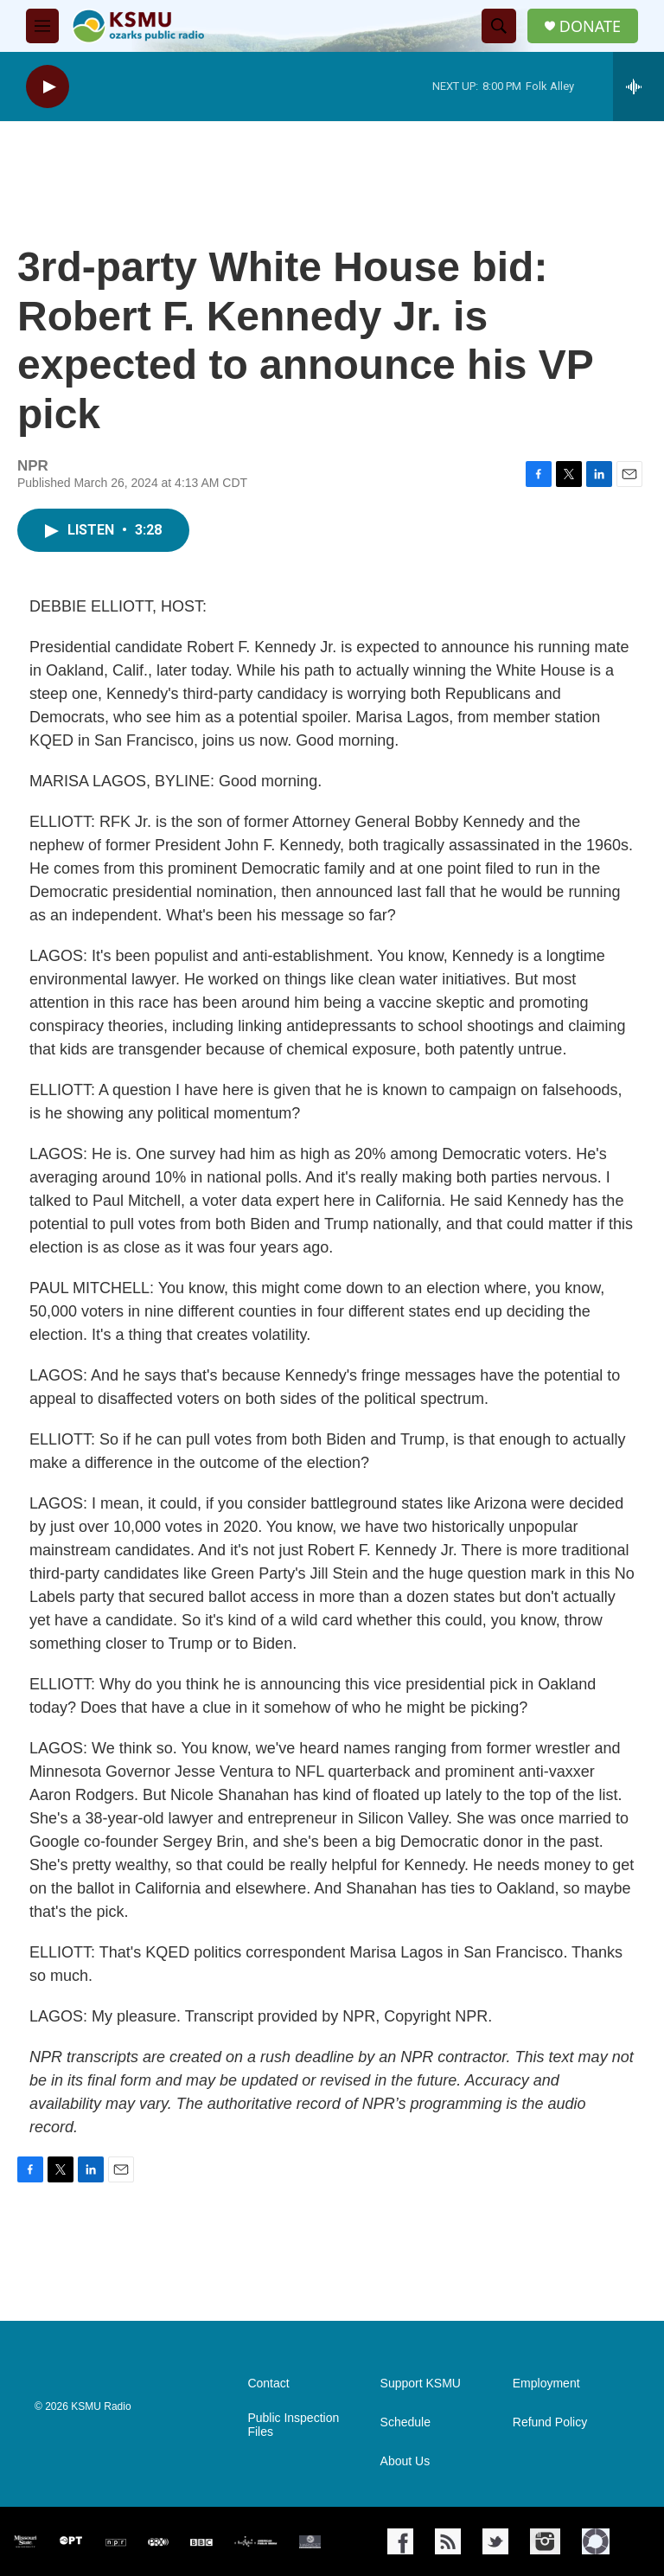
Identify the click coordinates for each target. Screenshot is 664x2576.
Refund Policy (550, 2422)
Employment (546, 2383)
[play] (47, 87)
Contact (268, 2383)
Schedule (405, 2422)
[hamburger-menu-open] (42, 26)
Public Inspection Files (293, 2425)
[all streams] (638, 86)
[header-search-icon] (499, 26)
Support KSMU (420, 2383)
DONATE (590, 26)
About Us (405, 2461)
